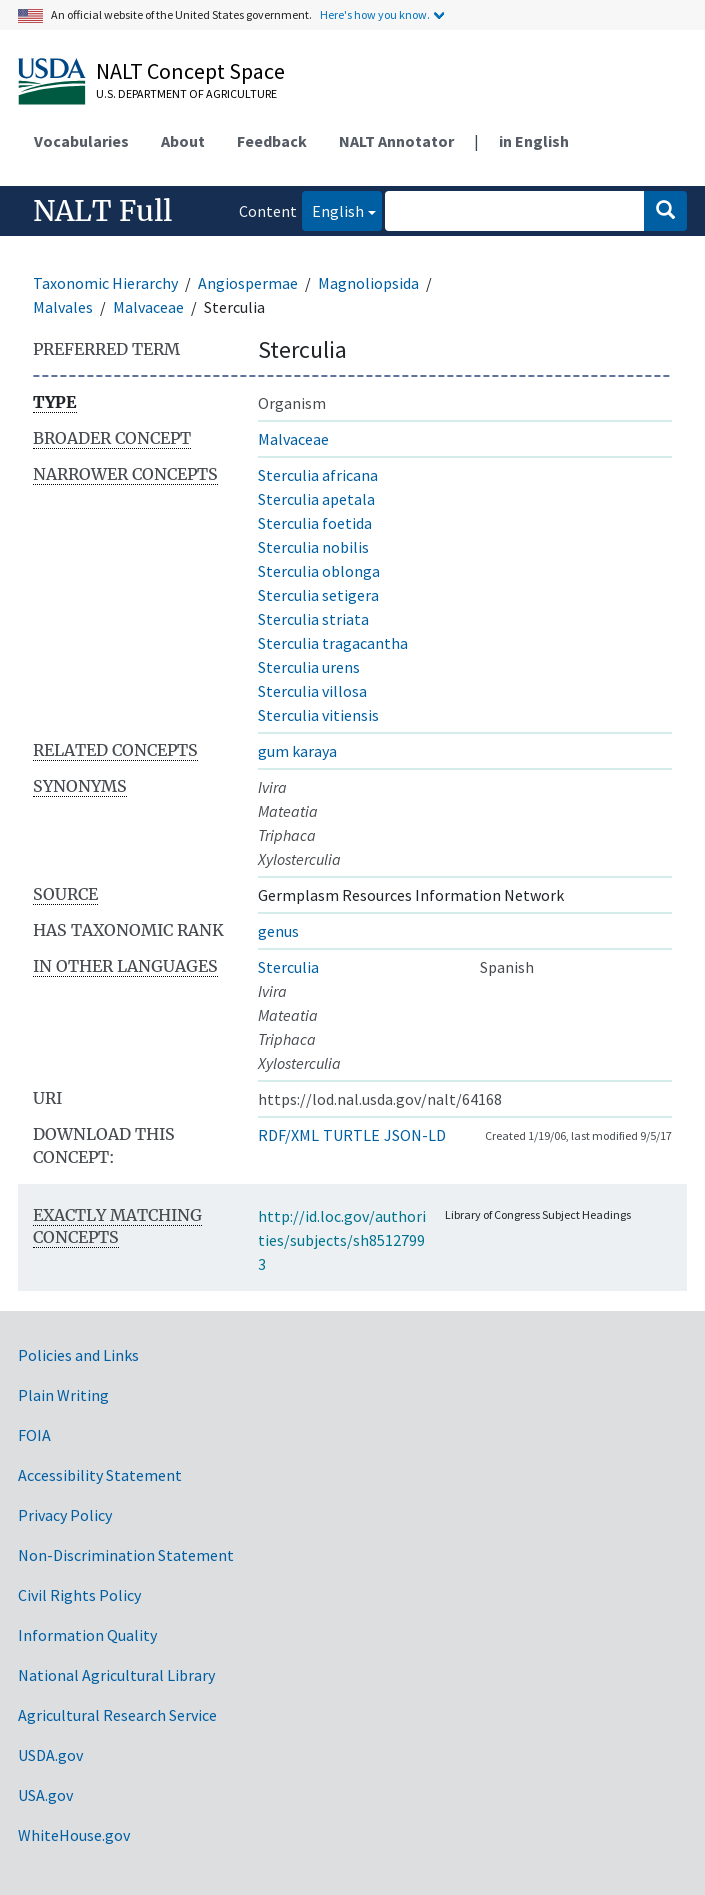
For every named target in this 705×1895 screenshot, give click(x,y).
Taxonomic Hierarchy (105, 283)
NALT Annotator (396, 141)
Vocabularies (81, 141)
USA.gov (45, 1795)
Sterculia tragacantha (333, 643)
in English (534, 141)
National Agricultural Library (116, 1675)
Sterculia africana (318, 475)
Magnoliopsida (368, 283)
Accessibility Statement (100, 1475)
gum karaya (297, 751)
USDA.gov (50, 1755)
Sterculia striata (313, 619)
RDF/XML (288, 1135)
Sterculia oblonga (319, 571)
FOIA (34, 1435)
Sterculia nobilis (313, 547)
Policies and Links (78, 1355)
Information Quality (87, 1635)
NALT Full (102, 211)
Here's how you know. (375, 14)
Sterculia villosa (312, 691)
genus (278, 931)
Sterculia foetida (315, 523)
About (183, 141)
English (333, 209)
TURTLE (351, 1135)
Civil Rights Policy (79, 1595)
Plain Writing (63, 1395)
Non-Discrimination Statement (126, 1555)
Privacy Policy (65, 1515)
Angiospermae (248, 283)
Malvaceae (148, 307)
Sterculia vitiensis (318, 715)
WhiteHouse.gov (74, 1835)
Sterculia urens (309, 667)
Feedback (272, 141)
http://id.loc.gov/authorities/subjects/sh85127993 (342, 1240)
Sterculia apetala (316, 499)
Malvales (63, 307)
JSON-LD (415, 1135)
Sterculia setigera (318, 595)
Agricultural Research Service (117, 1715)
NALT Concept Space (190, 71)
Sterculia (288, 967)
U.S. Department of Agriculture (186, 93)
